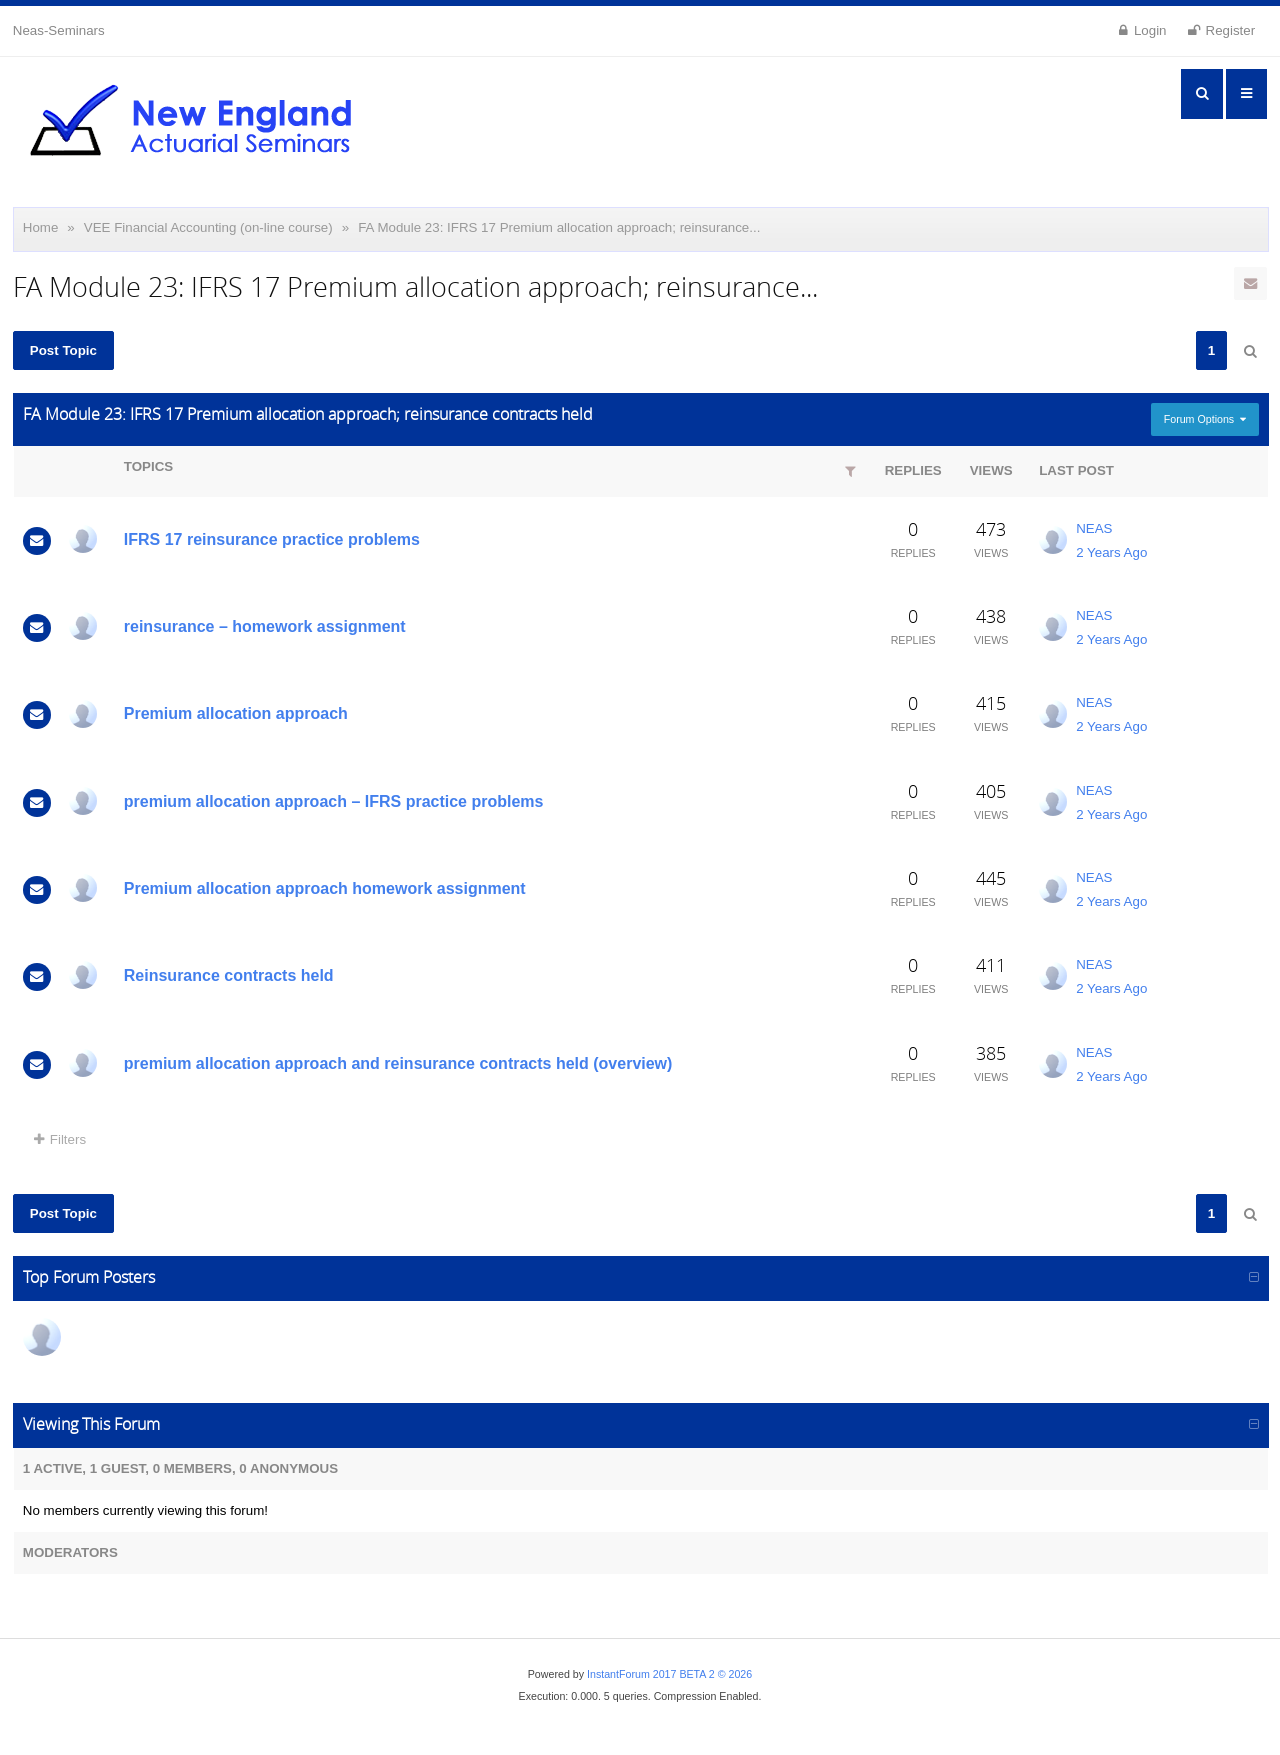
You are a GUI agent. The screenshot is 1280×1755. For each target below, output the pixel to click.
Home (41, 227)
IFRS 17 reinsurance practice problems (272, 539)
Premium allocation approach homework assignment (325, 888)
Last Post (1076, 470)
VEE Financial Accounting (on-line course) (208, 227)
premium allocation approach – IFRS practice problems (334, 801)
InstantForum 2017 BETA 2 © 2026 (669, 1674)
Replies (913, 470)
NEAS (1094, 528)
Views (991, 470)
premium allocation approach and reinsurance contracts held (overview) (398, 1063)
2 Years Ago (1111, 552)
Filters (60, 1139)
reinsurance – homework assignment (265, 626)
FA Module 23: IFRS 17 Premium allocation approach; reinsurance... (559, 227)
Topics (148, 466)
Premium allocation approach (236, 713)
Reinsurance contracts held (229, 975)
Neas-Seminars (59, 30)
